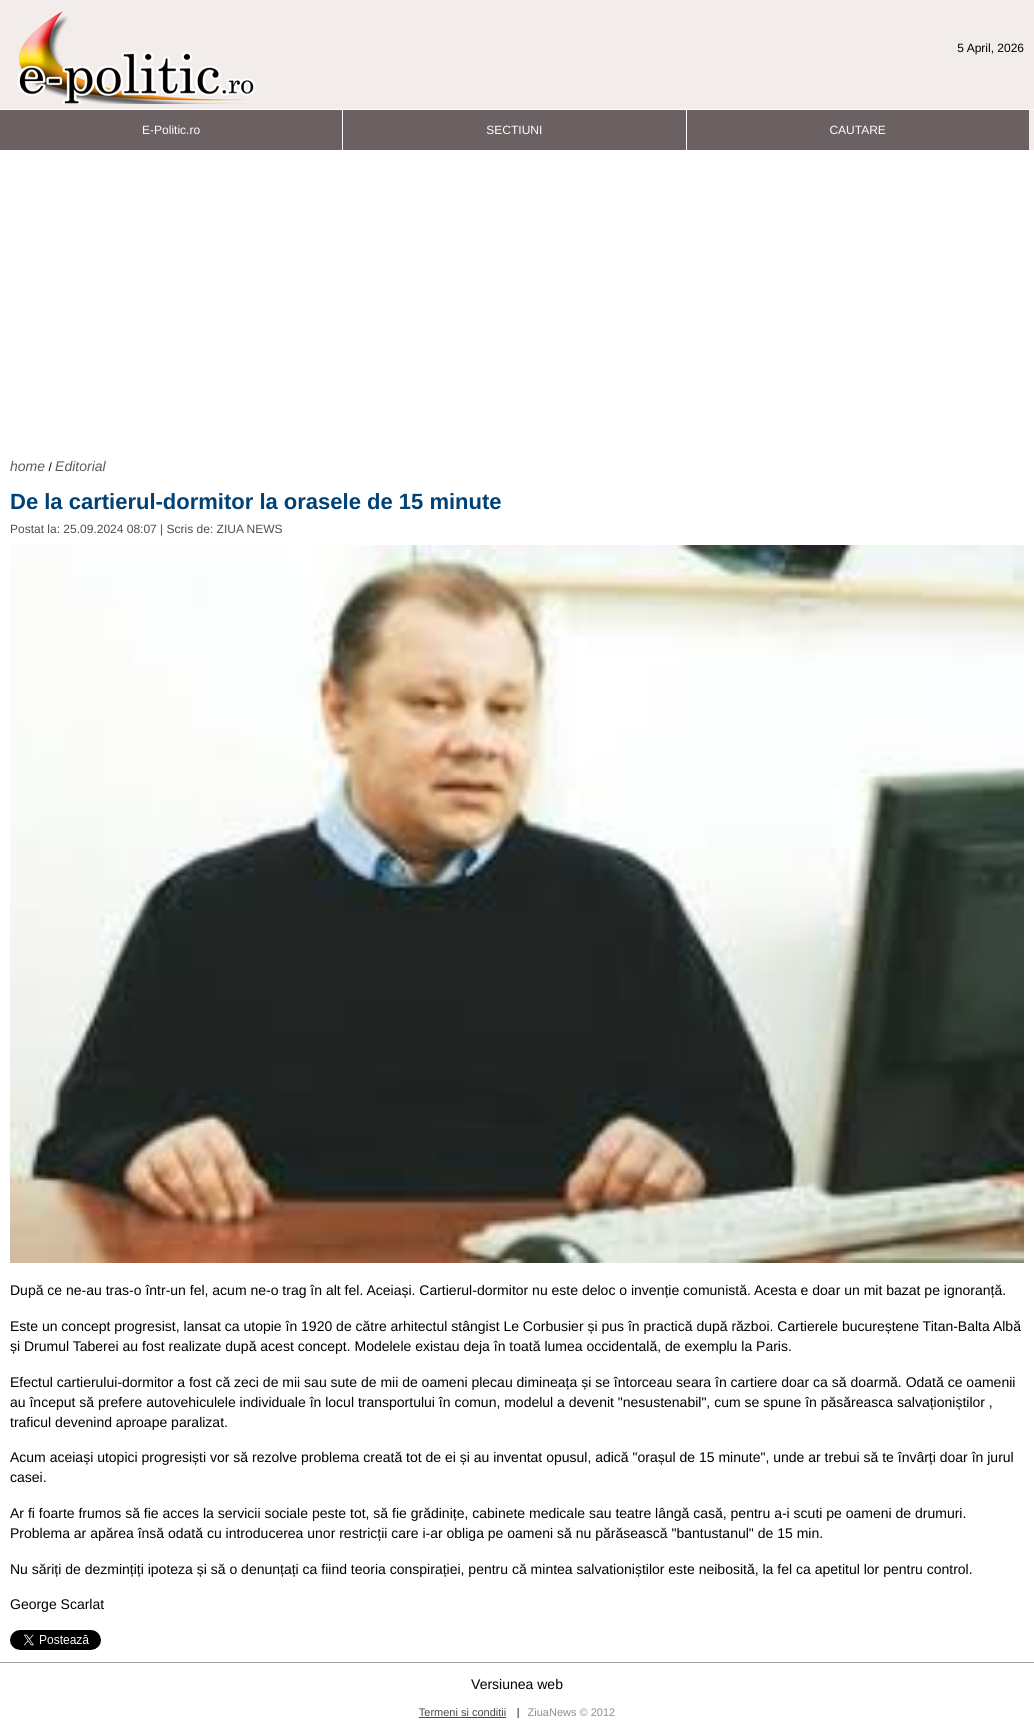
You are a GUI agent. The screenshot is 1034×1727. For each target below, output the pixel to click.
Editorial (80, 466)
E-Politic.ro (171, 124)
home (27, 466)
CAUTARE (857, 124)
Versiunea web (517, 1684)
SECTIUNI (514, 124)
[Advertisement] (517, 301)
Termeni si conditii (462, 1713)
